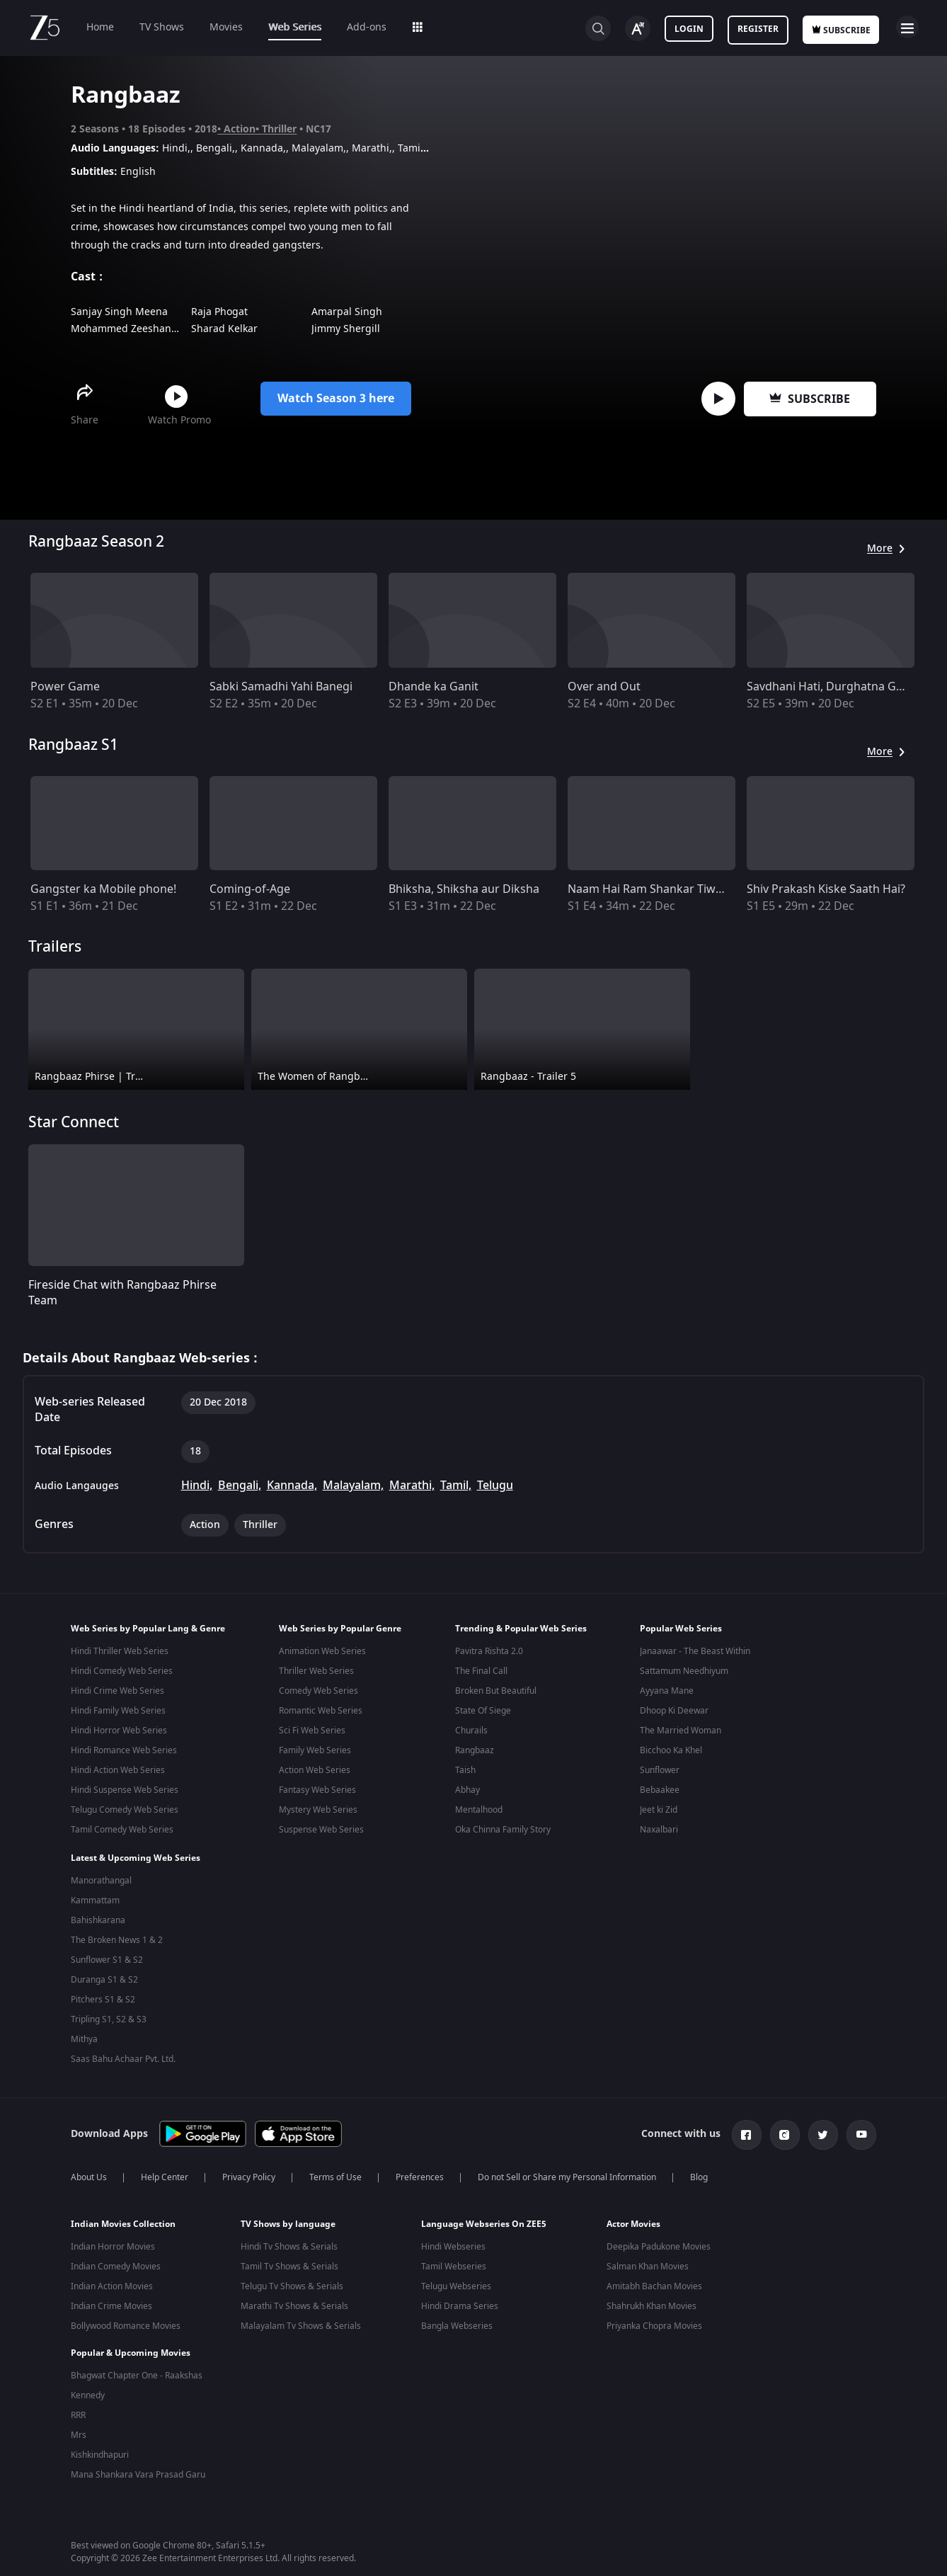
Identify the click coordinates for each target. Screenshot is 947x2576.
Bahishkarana (98, 1917)
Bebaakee (659, 1790)
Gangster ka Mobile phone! (103, 889)
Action (240, 129)
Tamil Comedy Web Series (122, 1829)
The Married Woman (680, 1730)
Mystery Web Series (318, 1809)
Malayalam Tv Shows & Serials (301, 2320)
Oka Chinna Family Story (503, 1829)
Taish (465, 1770)
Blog (699, 2171)
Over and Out (604, 686)
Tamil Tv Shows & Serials (289, 2261)
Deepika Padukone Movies (659, 2241)
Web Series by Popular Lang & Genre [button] (148, 1628)
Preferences (420, 2171)
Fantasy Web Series (317, 1790)
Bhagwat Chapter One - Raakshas (136, 2360)
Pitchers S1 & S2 (103, 1996)
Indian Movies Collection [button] (123, 2218)
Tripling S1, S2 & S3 (109, 2016)
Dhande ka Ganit (433, 686)
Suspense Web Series (321, 1829)
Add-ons (366, 27)
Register (758, 29)
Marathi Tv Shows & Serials (294, 2300)
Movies (226, 27)
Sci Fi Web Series (312, 1730)
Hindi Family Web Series (118, 1710)
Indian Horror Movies (113, 2241)
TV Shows (161, 27)
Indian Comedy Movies (116, 2261)
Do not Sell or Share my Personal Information (567, 2171)
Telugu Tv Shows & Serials (292, 2280)
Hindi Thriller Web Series (119, 1651)
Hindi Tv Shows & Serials (289, 2241)
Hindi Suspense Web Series (124, 1790)
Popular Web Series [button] (681, 1628)
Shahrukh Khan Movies (651, 2300)
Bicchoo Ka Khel (671, 1750)
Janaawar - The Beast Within (695, 1651)
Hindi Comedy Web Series (122, 1671)
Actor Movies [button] (633, 2218)
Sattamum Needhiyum (684, 1671)
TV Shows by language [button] (288, 2218)
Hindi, (196, 1485)
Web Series (294, 27)
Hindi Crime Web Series (117, 1691)
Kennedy (88, 2379)
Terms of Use (335, 2171)
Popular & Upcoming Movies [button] (130, 2337)
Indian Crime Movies (111, 2300)
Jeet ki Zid (658, 1809)
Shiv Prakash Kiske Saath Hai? (826, 889)
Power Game (65, 686)
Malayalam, (353, 1485)
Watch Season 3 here (335, 398)
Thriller (279, 129)
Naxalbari (659, 1829)
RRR (78, 2399)
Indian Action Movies (112, 2280)
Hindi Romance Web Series (124, 1750)
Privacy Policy (248, 2171)
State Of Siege (483, 1710)
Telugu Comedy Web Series (124, 1809)
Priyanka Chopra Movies (654, 2320)
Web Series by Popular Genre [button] (340, 1628)
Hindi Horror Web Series (119, 1730)
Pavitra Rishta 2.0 (489, 1651)
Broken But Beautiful (495, 1691)
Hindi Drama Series (459, 2300)
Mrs (78, 2419)
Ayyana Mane (667, 1691)
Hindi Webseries (453, 2241)
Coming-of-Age (250, 889)
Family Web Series (315, 1750)
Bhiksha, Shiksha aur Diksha (464, 889)
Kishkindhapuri (100, 2439)
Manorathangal (101, 1877)
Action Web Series (314, 1770)
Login (689, 29)
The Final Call (481, 1671)
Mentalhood (479, 1809)
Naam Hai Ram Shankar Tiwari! (650, 889)
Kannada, (292, 1485)
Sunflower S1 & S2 (107, 1957)
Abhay (467, 1790)
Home (100, 27)
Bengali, (239, 1485)
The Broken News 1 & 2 (117, 1937)
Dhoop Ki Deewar (674, 1710)
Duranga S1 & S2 (104, 1977)
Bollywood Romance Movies (125, 2320)
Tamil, (455, 1485)
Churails (471, 1730)
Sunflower (659, 1770)
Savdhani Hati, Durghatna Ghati (832, 686)
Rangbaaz (474, 1750)
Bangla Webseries (457, 2320)
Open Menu (907, 27)
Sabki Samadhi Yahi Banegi (281, 686)
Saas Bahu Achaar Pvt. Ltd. (123, 2056)
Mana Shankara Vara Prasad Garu (138, 2459)
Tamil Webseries (453, 2261)
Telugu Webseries (456, 2280)
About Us (89, 2171)
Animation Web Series (322, 1651)
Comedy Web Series (318, 1691)
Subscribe (809, 399)
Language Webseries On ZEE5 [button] (483, 2218)
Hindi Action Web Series (118, 1770)
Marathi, (412, 1485)
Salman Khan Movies (648, 2261)
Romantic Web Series (320, 1710)
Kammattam (95, 1897)
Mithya (84, 2036)
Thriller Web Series (316, 1671)
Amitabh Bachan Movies (654, 2280)
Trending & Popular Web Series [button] (521, 1628)
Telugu (495, 1485)
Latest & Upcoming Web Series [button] (135, 1855)
